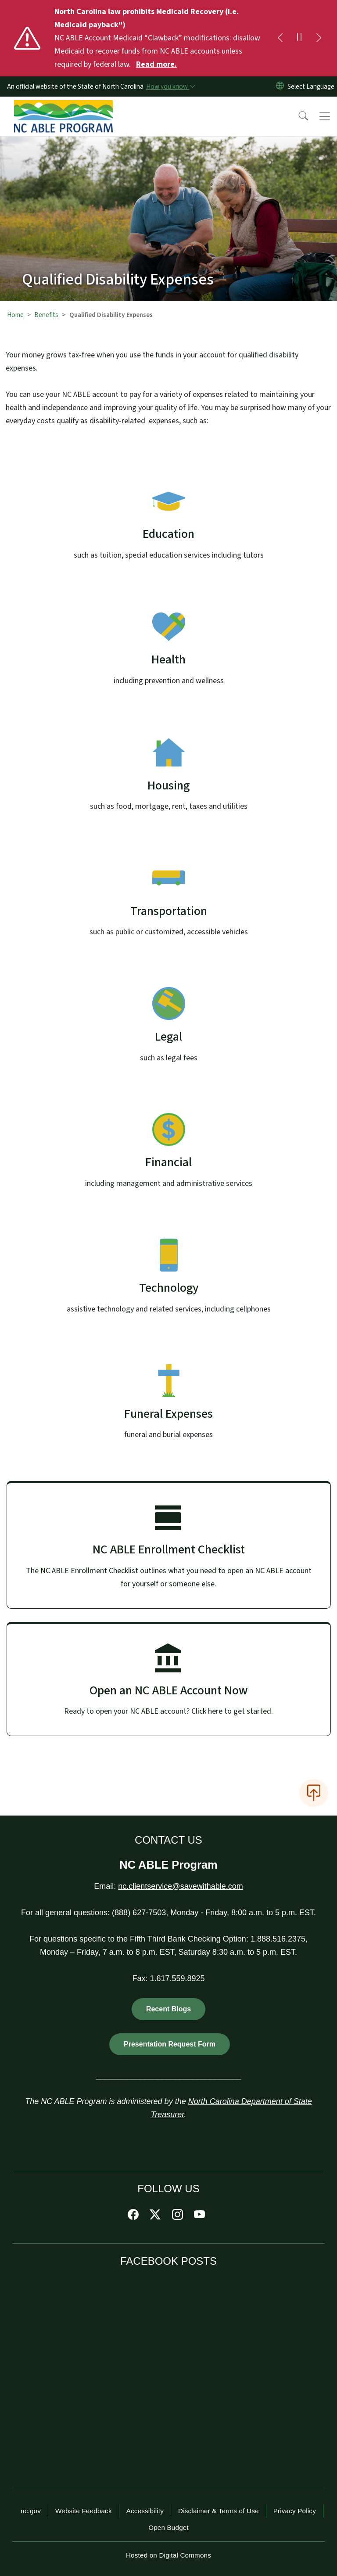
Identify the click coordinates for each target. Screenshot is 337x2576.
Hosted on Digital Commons (168, 2555)
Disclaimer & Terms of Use (218, 2511)
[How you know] (170, 86)
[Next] (318, 38)
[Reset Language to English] (280, 86)
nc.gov (31, 2511)
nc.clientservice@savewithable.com (180, 1886)
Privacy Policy (294, 2511)
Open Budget (168, 2527)
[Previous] (280, 38)
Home (15, 315)
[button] (297, 116)
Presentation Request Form (169, 2044)
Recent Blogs (168, 2009)
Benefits (46, 315)
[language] (310, 86)
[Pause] (299, 38)
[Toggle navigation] (324, 116)
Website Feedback (83, 2511)
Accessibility (145, 2511)
